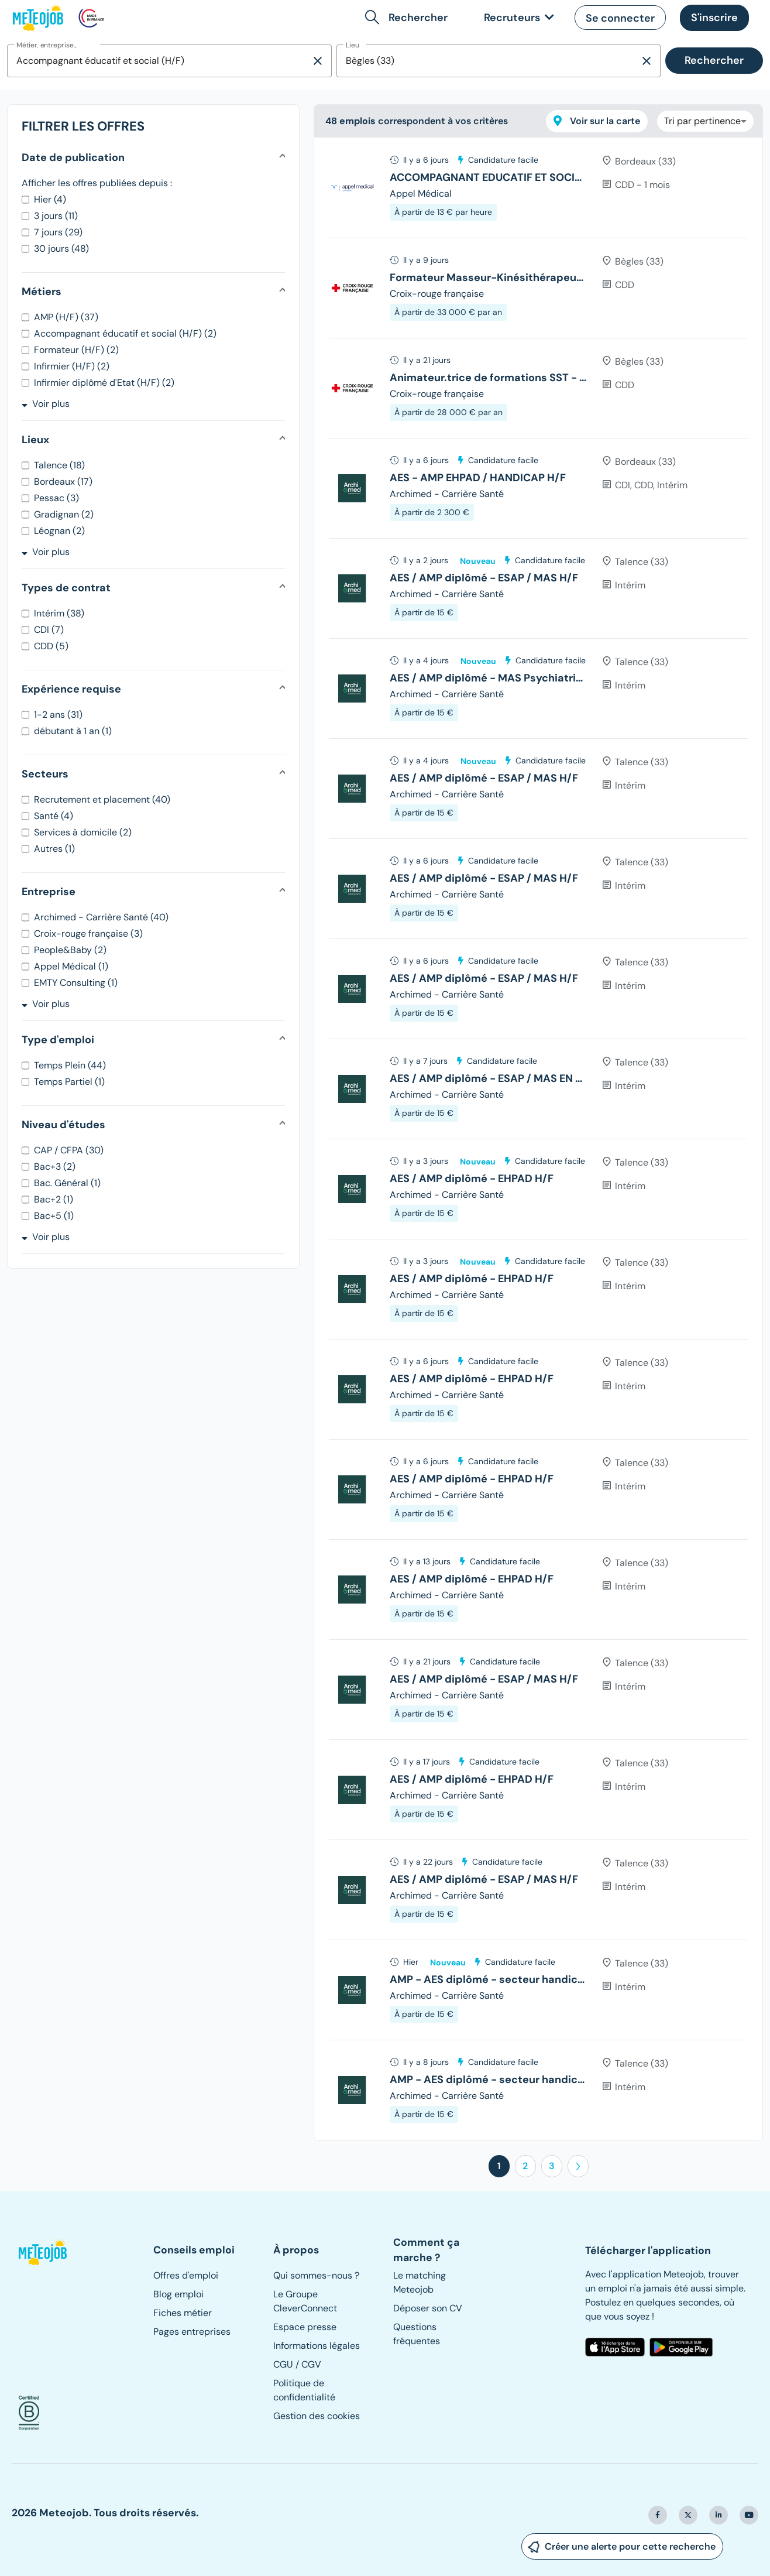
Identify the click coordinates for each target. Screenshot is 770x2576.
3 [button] (552, 2166)
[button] (409, 17)
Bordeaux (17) (63, 481)
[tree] (538, 1139)
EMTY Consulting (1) (76, 983)
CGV (311, 2364)
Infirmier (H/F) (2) (71, 366)
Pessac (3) (56, 498)
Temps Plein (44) (70, 1065)
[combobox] (158, 61)
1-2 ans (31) (58, 714)
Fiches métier (182, 2313)
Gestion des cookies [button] (316, 2416)
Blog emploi (178, 2294)
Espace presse (304, 2327)
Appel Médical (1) (71, 966)
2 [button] (525, 2166)
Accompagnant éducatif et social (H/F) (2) (125, 333)
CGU (283, 2364)
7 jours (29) (58, 232)
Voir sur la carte (597, 121)
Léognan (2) (59, 531)
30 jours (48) (61, 248)
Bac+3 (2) (54, 1166)
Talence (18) (59, 465)
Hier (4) (50, 199)
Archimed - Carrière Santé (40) (101, 917)
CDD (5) (51, 646)
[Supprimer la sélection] (318, 61)
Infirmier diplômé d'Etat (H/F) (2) (104, 382)
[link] (517, 18)
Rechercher (714, 60)
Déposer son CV (427, 2308)
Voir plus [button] (46, 404)
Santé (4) (53, 816)
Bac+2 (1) (53, 1199)
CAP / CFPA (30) (69, 1150)
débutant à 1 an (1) (73, 731)
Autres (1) (54, 848)
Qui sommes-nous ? (316, 2275)
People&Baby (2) (70, 950)
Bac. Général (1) (67, 1183)
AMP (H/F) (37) (66, 317)
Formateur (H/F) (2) (76, 350)
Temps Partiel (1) (69, 1081)
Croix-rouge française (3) (88, 933)
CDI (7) (49, 630)
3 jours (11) (56, 216)
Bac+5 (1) (54, 1216)
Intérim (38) (59, 613)
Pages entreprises (192, 2331)
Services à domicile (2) (83, 832)
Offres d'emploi (185, 2275)
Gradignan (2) (64, 514)
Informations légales (316, 2345)
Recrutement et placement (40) (102, 799)
